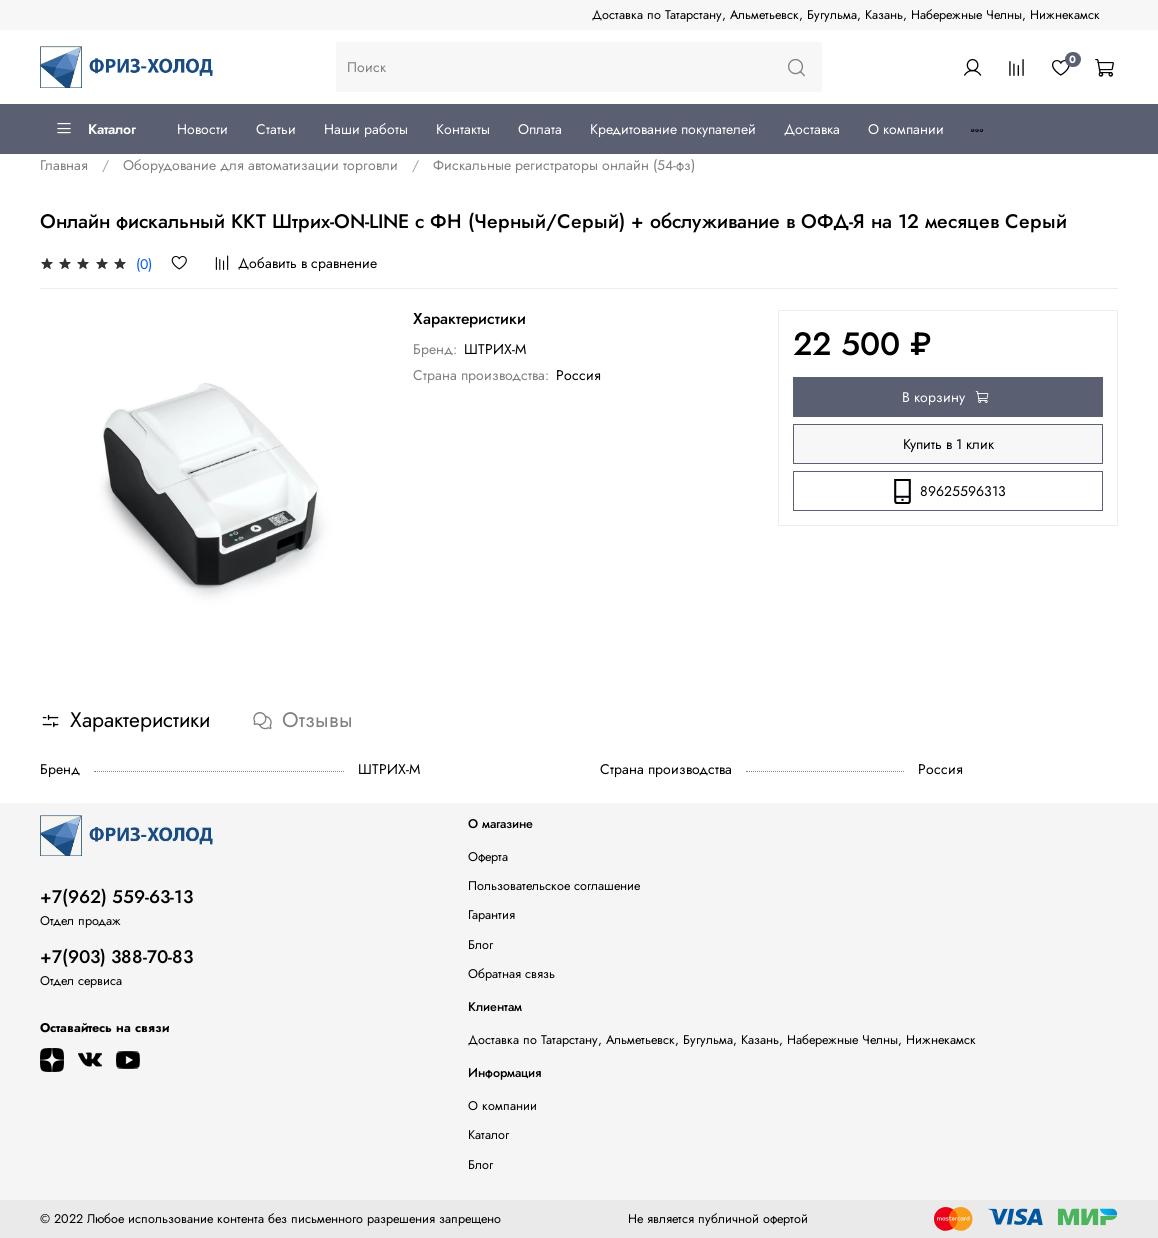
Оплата (540, 129)
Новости (202, 129)
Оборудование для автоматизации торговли (260, 165)
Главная (64, 165)
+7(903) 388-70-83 (116, 957)
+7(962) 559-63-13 (116, 897)
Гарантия (491, 915)
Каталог (95, 129)
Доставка (812, 129)
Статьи (276, 129)
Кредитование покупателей (673, 129)
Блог (480, 945)
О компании (906, 129)
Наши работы (366, 129)
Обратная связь (511, 974)
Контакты (463, 129)
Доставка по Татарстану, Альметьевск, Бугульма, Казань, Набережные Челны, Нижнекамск (846, 15)
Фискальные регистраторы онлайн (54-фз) (564, 165)
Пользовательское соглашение (554, 886)
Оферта (488, 857)
